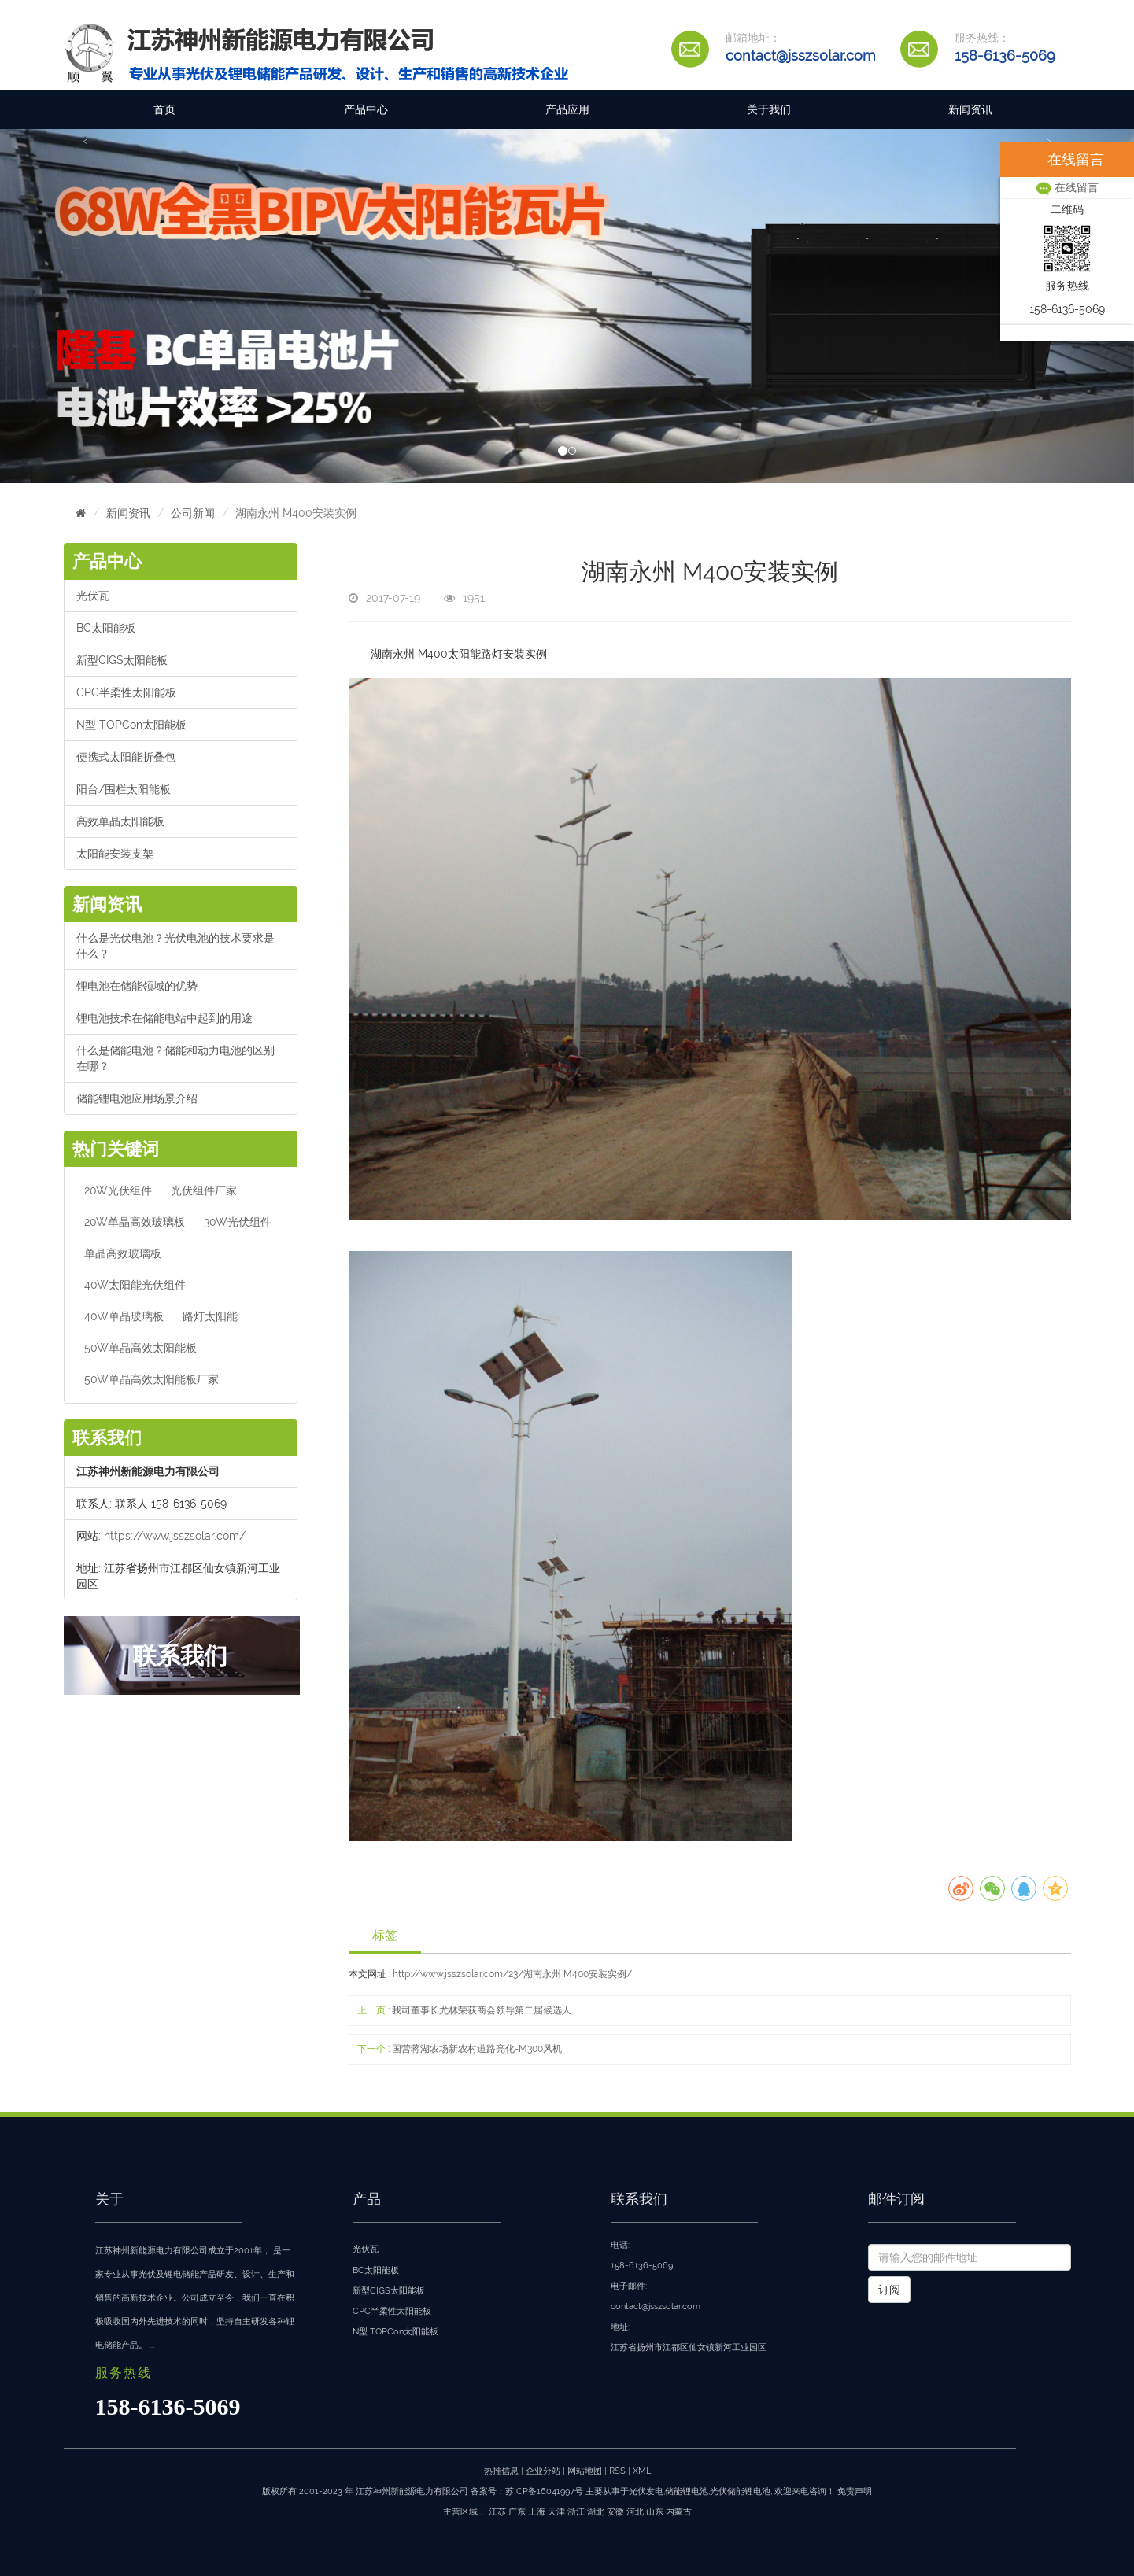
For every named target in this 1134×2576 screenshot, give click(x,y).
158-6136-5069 (1005, 55)
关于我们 (769, 109)
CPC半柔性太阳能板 (126, 692)
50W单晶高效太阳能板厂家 (151, 1379)
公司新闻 (193, 513)
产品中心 (366, 109)
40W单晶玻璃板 (124, 1316)
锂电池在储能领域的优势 (137, 986)
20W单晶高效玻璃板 (134, 1222)
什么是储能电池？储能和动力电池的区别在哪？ (175, 1058)
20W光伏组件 (118, 1190)
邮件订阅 (896, 2198)
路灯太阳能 (210, 1316)
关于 (109, 2198)
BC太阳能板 (105, 628)
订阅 (889, 2289)
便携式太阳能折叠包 (125, 757)
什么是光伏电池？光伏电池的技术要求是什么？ (175, 946)
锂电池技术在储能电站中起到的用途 (164, 1018)
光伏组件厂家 (204, 1190)
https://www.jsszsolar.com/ (175, 1536)
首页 (164, 109)
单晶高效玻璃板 (122, 1253)
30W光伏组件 (237, 1222)
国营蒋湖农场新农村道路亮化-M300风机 (477, 2048)
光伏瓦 (92, 595)
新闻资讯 (970, 109)
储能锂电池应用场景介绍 (137, 1098)
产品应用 (567, 109)
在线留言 (1067, 187)
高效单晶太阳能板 (120, 821)
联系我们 (639, 2198)
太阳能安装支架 (114, 853)
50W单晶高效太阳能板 (140, 1348)
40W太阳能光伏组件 (135, 1285)
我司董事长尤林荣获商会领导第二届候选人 (481, 2010)
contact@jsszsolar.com (801, 55)
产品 (367, 2198)
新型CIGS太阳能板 (122, 660)
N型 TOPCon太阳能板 (131, 724)
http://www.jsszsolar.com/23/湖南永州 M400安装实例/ (512, 1974)
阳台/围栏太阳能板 (123, 789)
